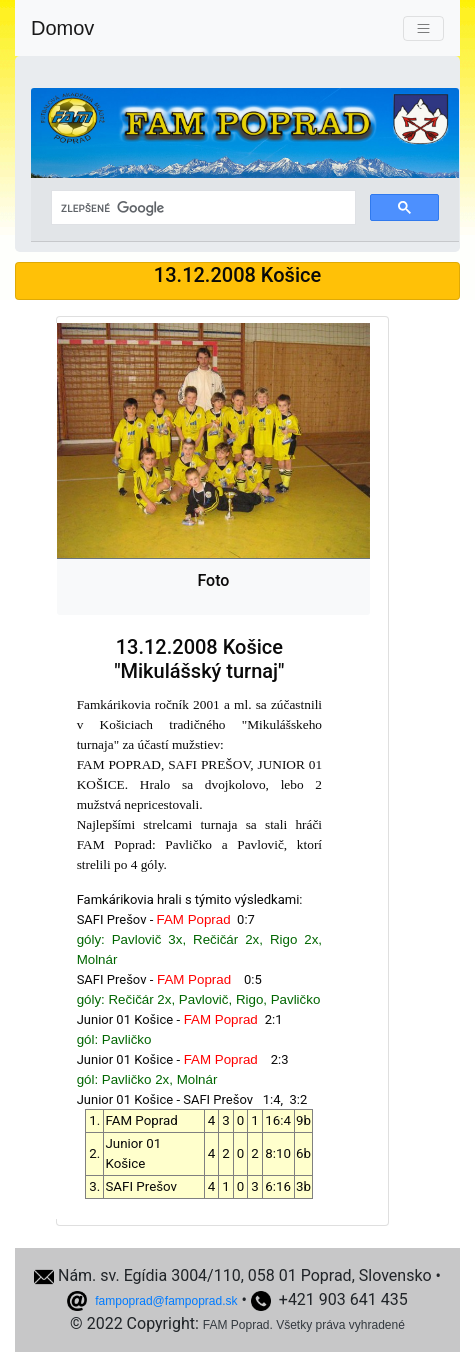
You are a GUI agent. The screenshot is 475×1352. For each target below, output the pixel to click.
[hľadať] (201, 208)
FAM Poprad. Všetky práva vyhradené (304, 1325)
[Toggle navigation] (423, 28)
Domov (62, 28)
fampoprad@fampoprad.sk (166, 1301)
